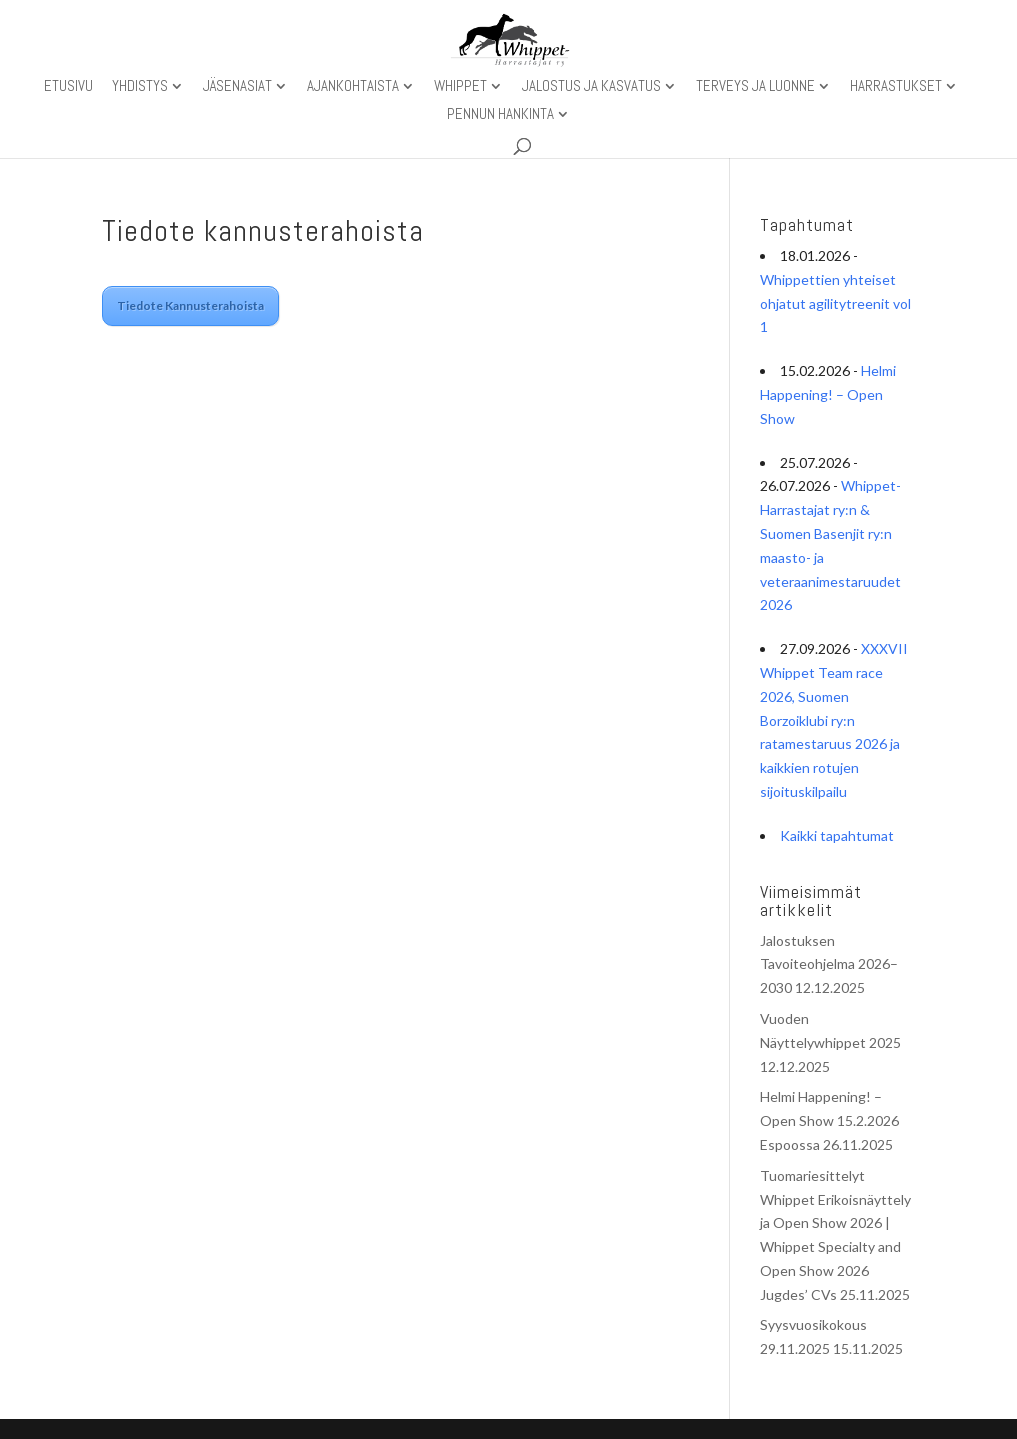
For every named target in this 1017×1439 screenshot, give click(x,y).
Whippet (460, 87)
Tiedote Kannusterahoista (190, 305)
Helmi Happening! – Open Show (828, 394)
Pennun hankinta (500, 115)
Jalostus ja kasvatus (591, 87)
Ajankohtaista (353, 87)
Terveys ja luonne (755, 87)
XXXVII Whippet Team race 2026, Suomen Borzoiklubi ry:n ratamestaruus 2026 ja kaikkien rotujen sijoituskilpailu (834, 720)
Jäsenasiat (237, 87)
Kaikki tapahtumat (837, 835)
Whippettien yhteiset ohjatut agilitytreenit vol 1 (835, 303)
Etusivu (68, 87)
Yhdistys (140, 87)
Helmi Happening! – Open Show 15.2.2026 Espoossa (829, 1120)
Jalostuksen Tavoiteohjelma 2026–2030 (829, 964)
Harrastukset (896, 87)
